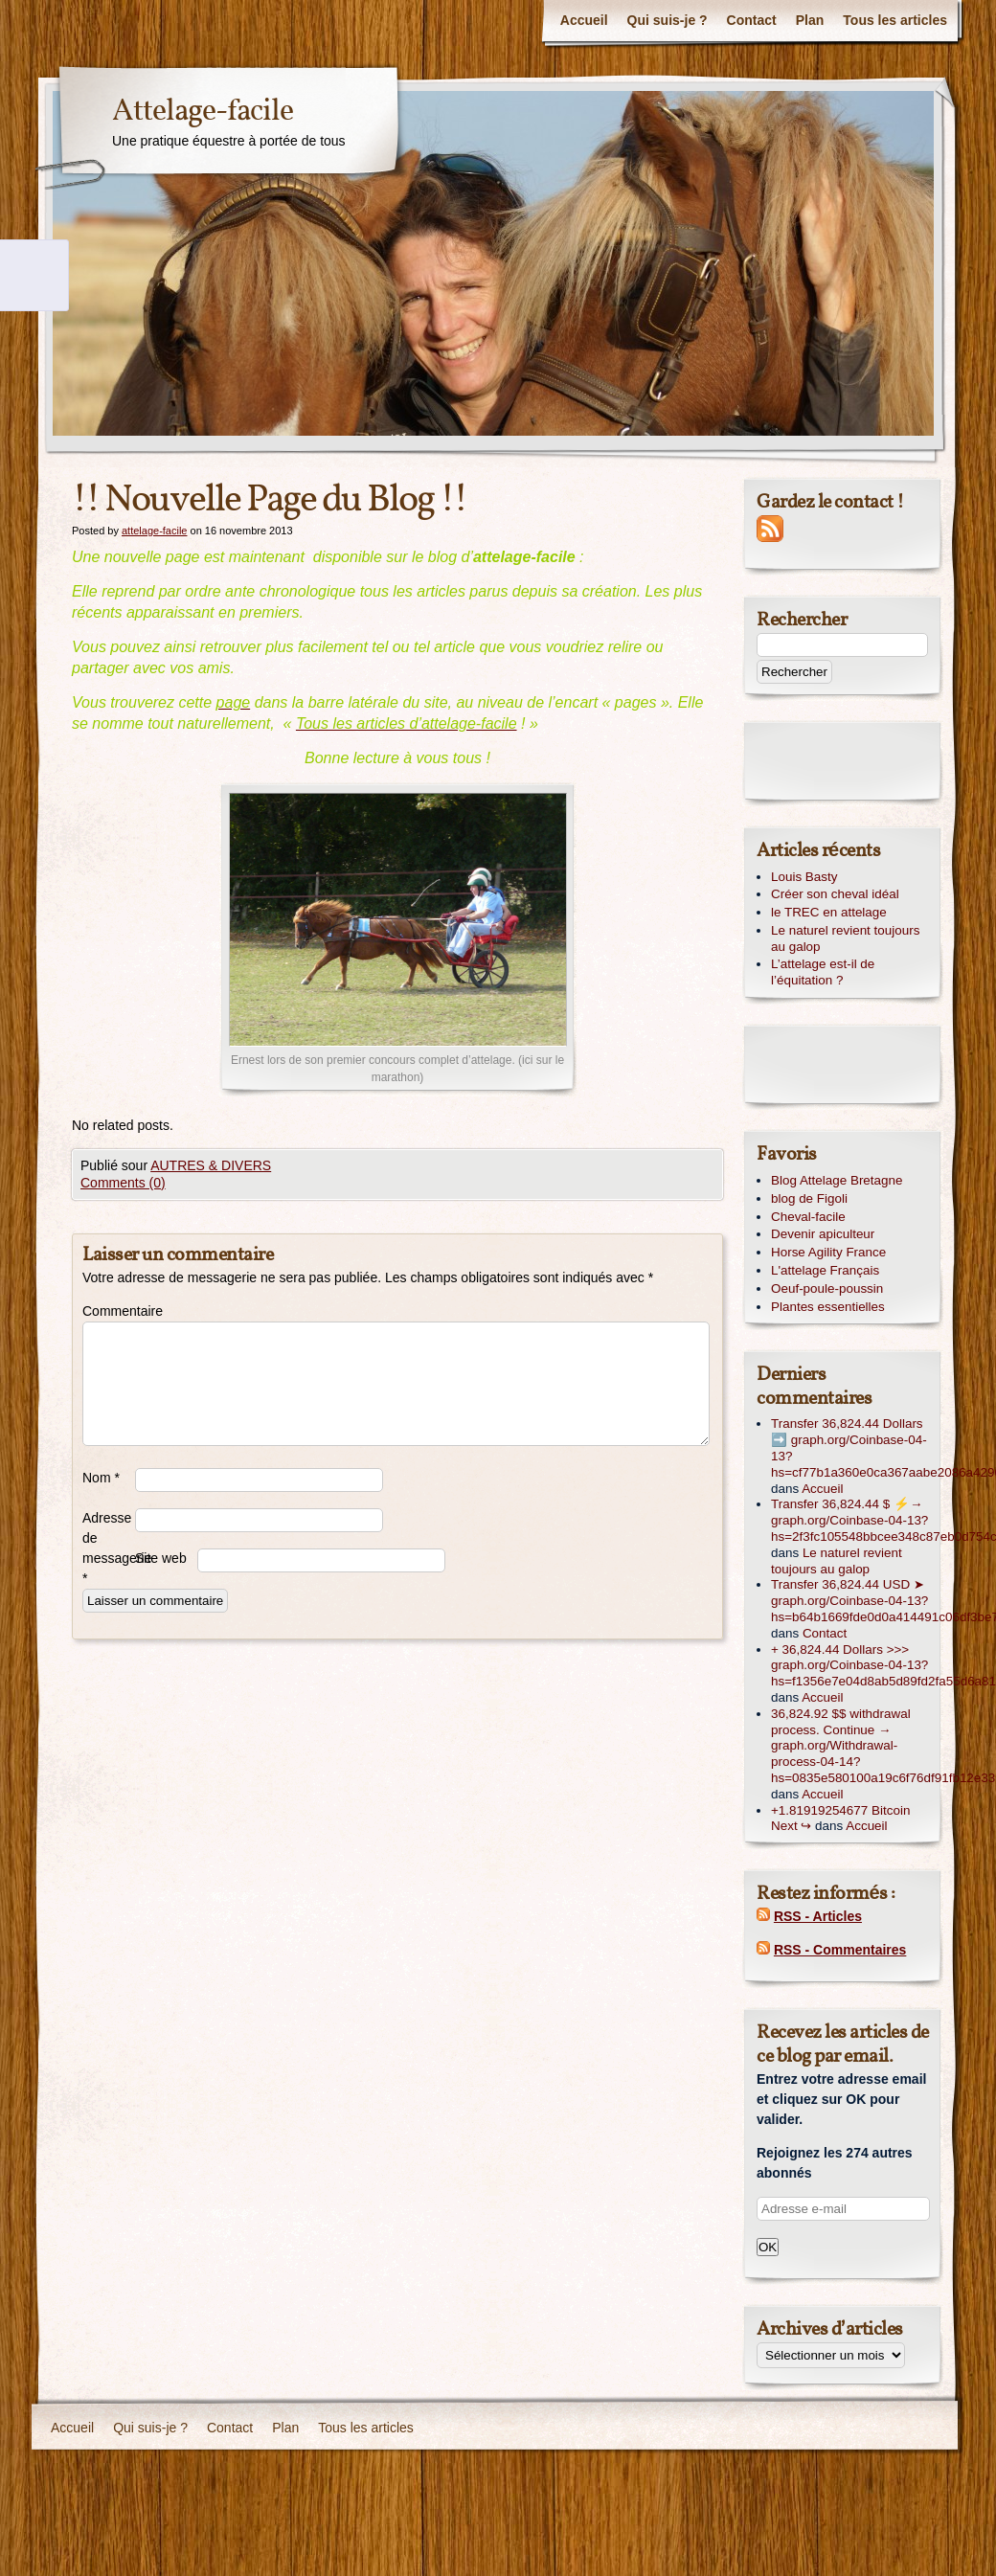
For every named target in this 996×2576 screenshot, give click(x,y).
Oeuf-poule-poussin (827, 1288)
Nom (101, 1477)
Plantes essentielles (828, 1306)
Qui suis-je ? (667, 20)
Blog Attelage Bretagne (836, 1180)
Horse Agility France (828, 1252)
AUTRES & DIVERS (210, 1165)
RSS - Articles (818, 1916)
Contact (752, 20)
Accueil (584, 20)
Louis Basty (804, 877)
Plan (810, 20)
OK (767, 2247)
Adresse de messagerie (108, 1548)
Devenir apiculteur (822, 1234)
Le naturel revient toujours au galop (845, 938)
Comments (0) (123, 1182)
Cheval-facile (808, 1216)
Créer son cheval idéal (835, 894)
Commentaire (108, 1311)
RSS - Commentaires (840, 1949)
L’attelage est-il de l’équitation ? (822, 972)
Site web (161, 1558)
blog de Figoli (809, 1198)
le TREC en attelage (829, 912)
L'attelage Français (825, 1270)
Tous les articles (895, 20)
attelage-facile (155, 530)
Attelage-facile (202, 112)
